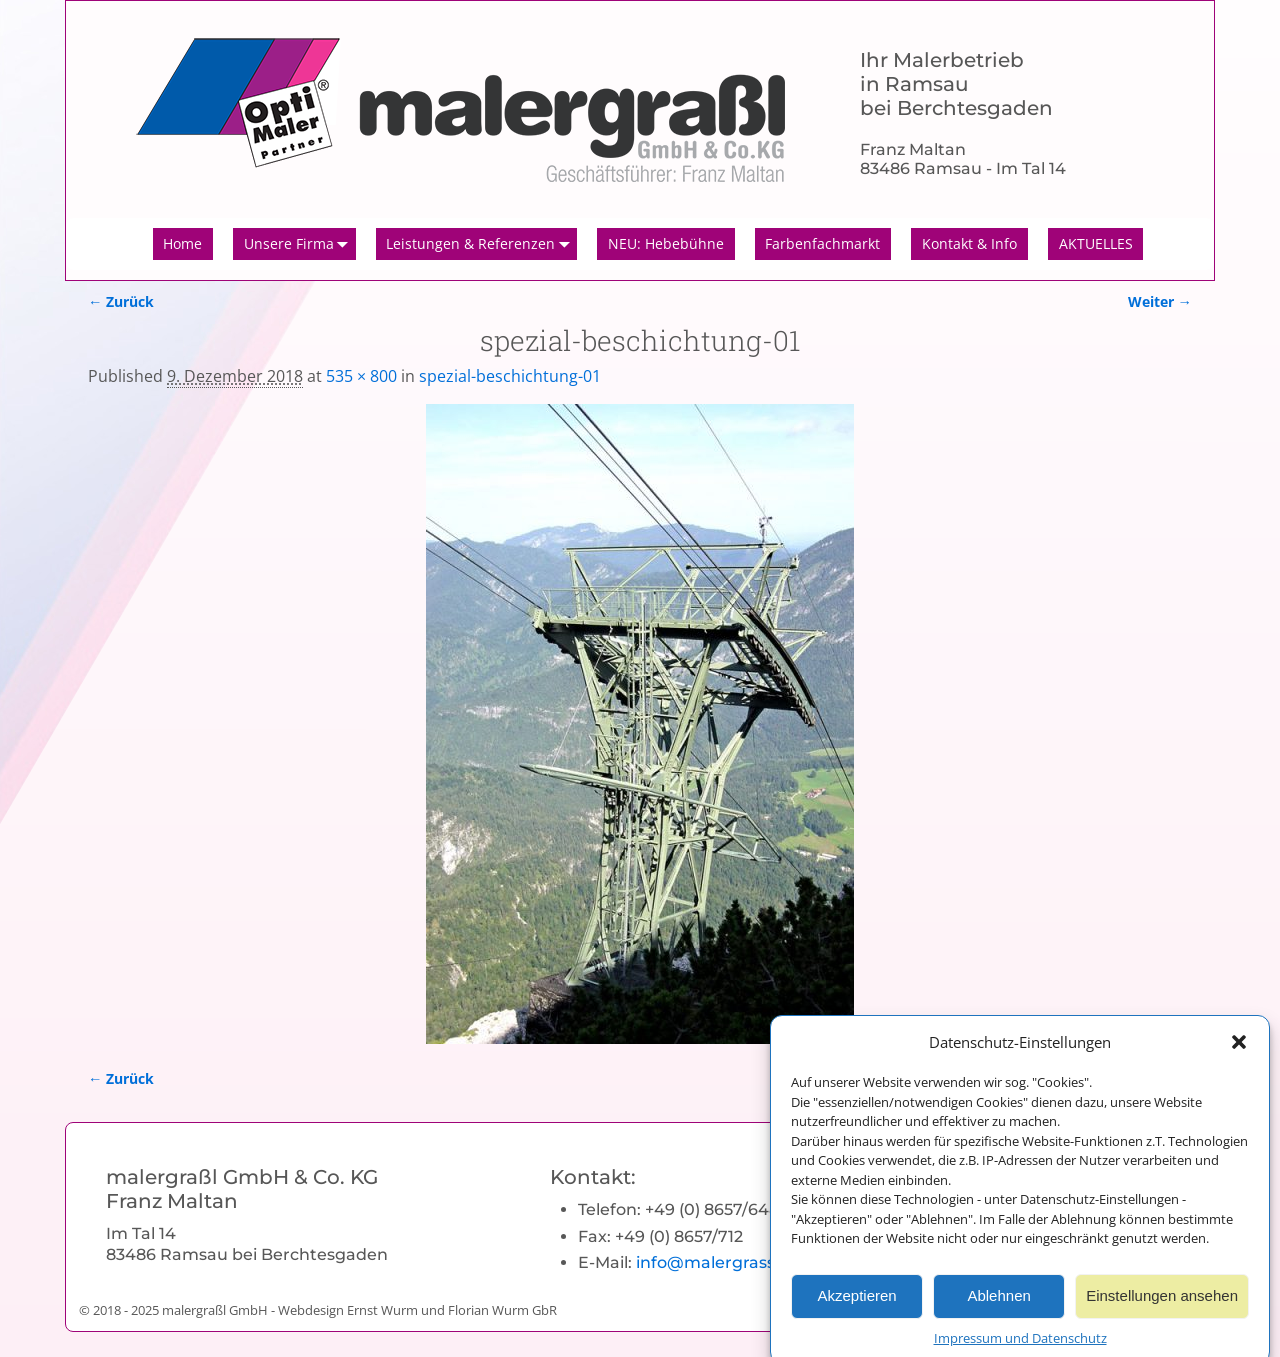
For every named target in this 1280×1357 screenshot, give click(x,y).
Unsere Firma (300, 244)
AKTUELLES (1096, 243)
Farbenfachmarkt (822, 243)
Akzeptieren (856, 1308)
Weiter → (1160, 301)
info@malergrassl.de (720, 1262)
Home (182, 243)
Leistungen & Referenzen (481, 244)
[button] (1239, 1054)
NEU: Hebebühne (666, 243)
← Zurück (121, 301)
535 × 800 (361, 376)
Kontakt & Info (969, 243)
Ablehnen (998, 1308)
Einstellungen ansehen (1162, 1308)
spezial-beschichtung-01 (510, 376)
